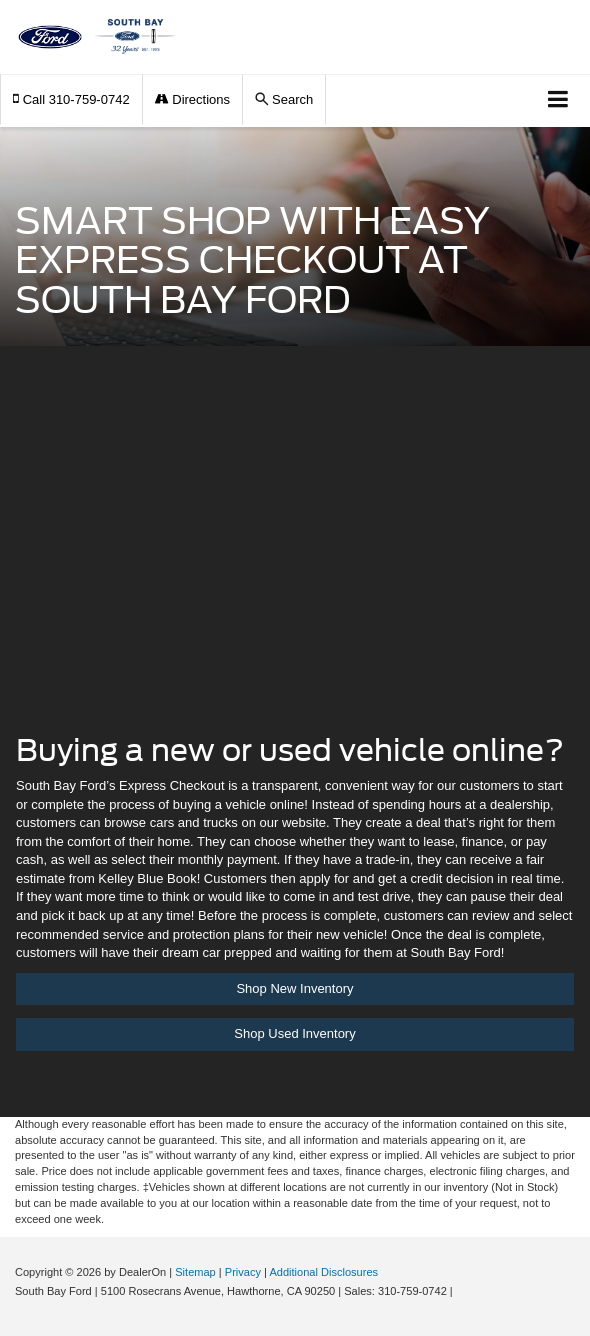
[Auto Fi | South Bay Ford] (295, 554)
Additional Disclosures (323, 1272)
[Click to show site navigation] (558, 100)
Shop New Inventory (294, 988)
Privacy (243, 1272)
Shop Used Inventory (294, 1033)
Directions (192, 99)
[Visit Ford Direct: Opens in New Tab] (461, 1291)
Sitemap (195, 1272)
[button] (71, 99)
